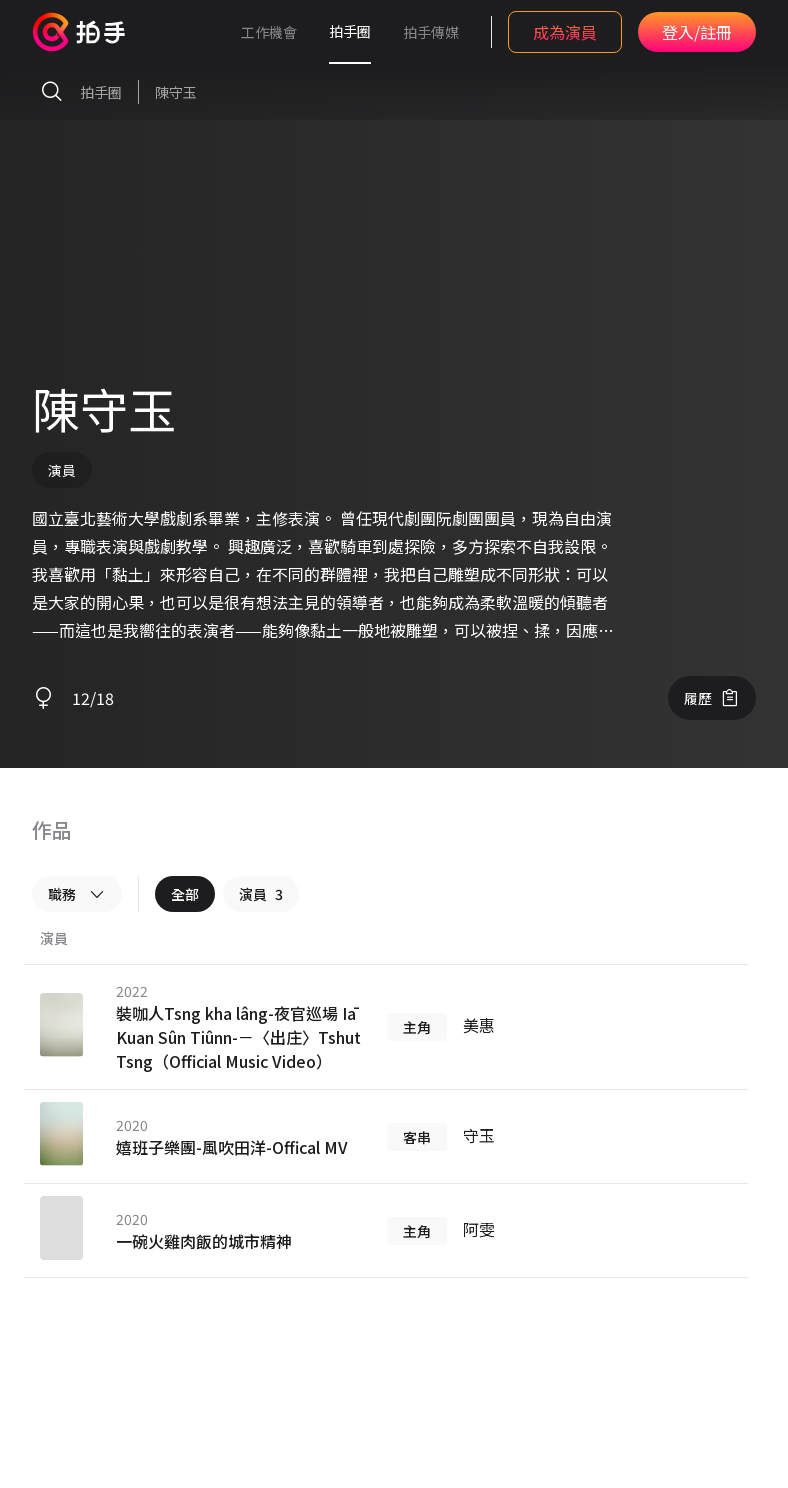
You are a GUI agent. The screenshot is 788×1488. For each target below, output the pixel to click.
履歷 (712, 698)
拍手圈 (350, 31)
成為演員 (565, 32)
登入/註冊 (697, 32)
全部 (185, 894)
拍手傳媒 (431, 32)
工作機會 (269, 32)
